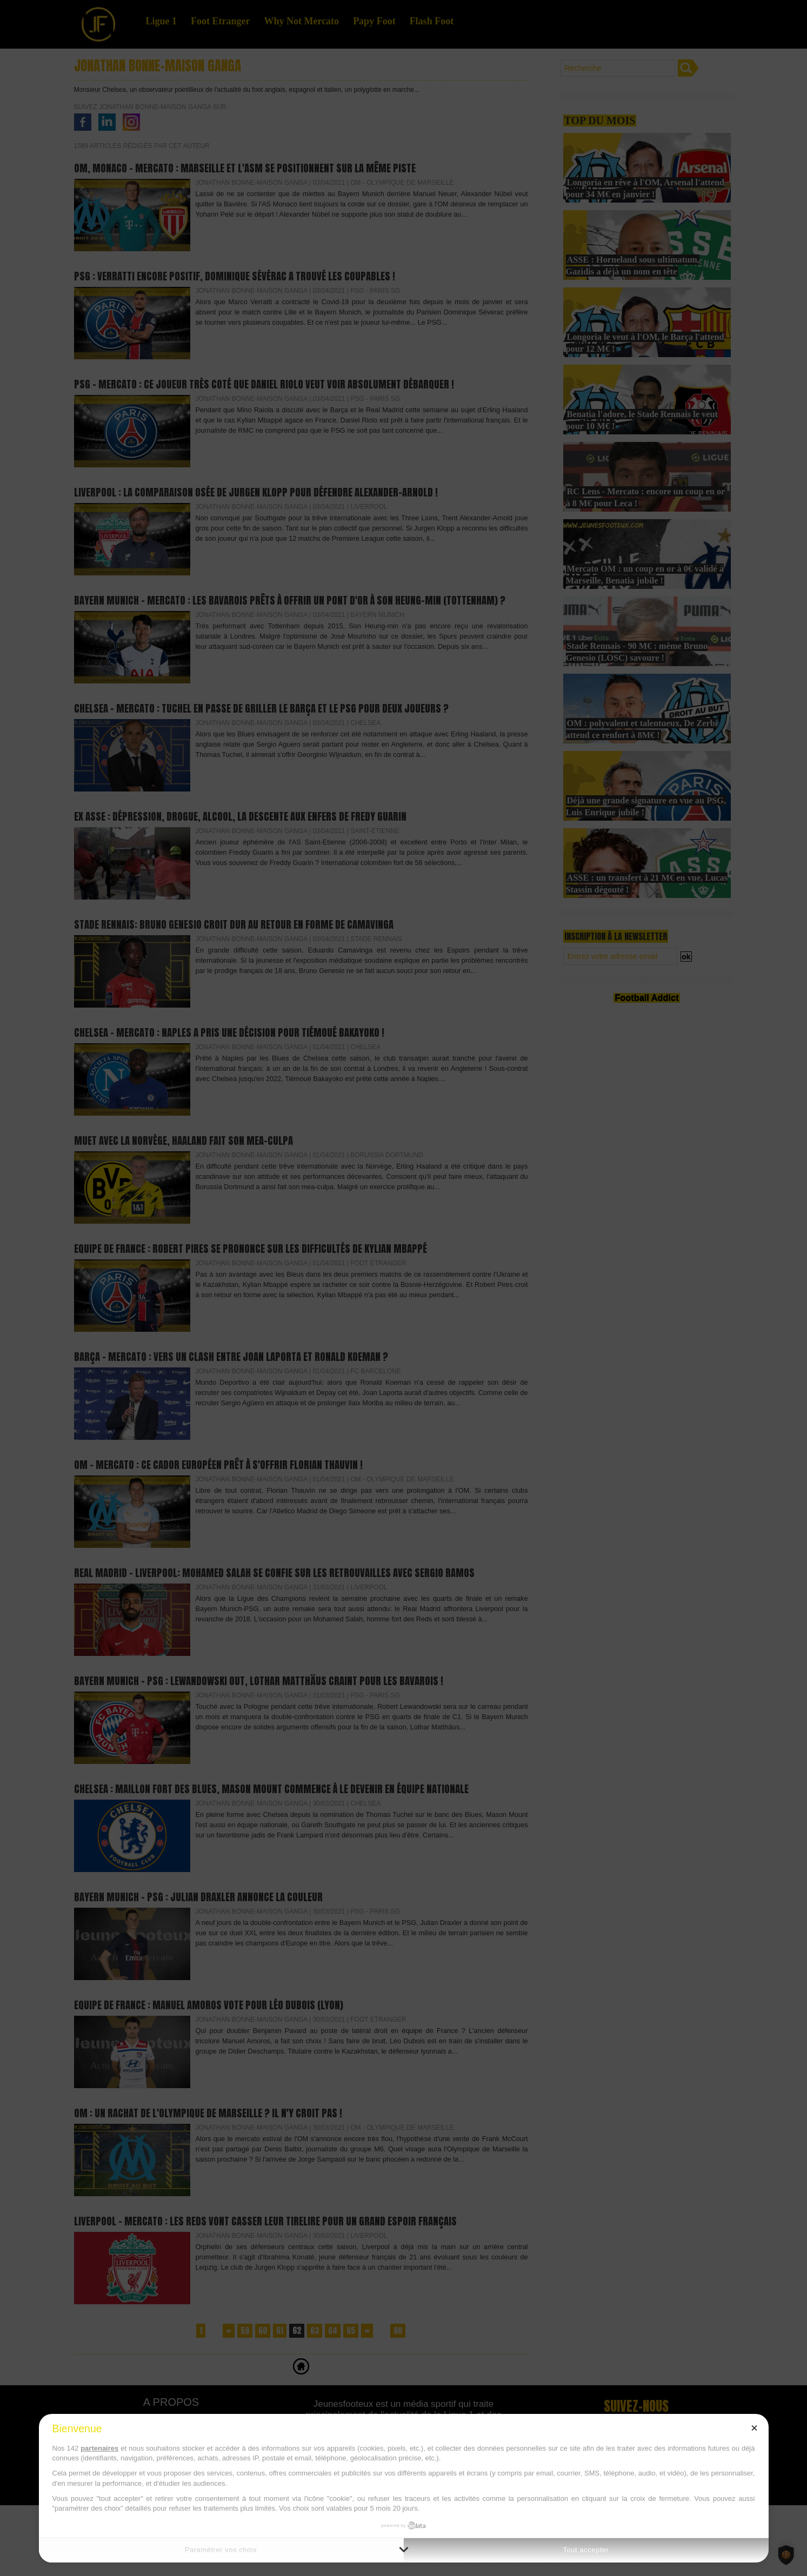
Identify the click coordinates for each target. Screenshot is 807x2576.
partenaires (99, 2448)
